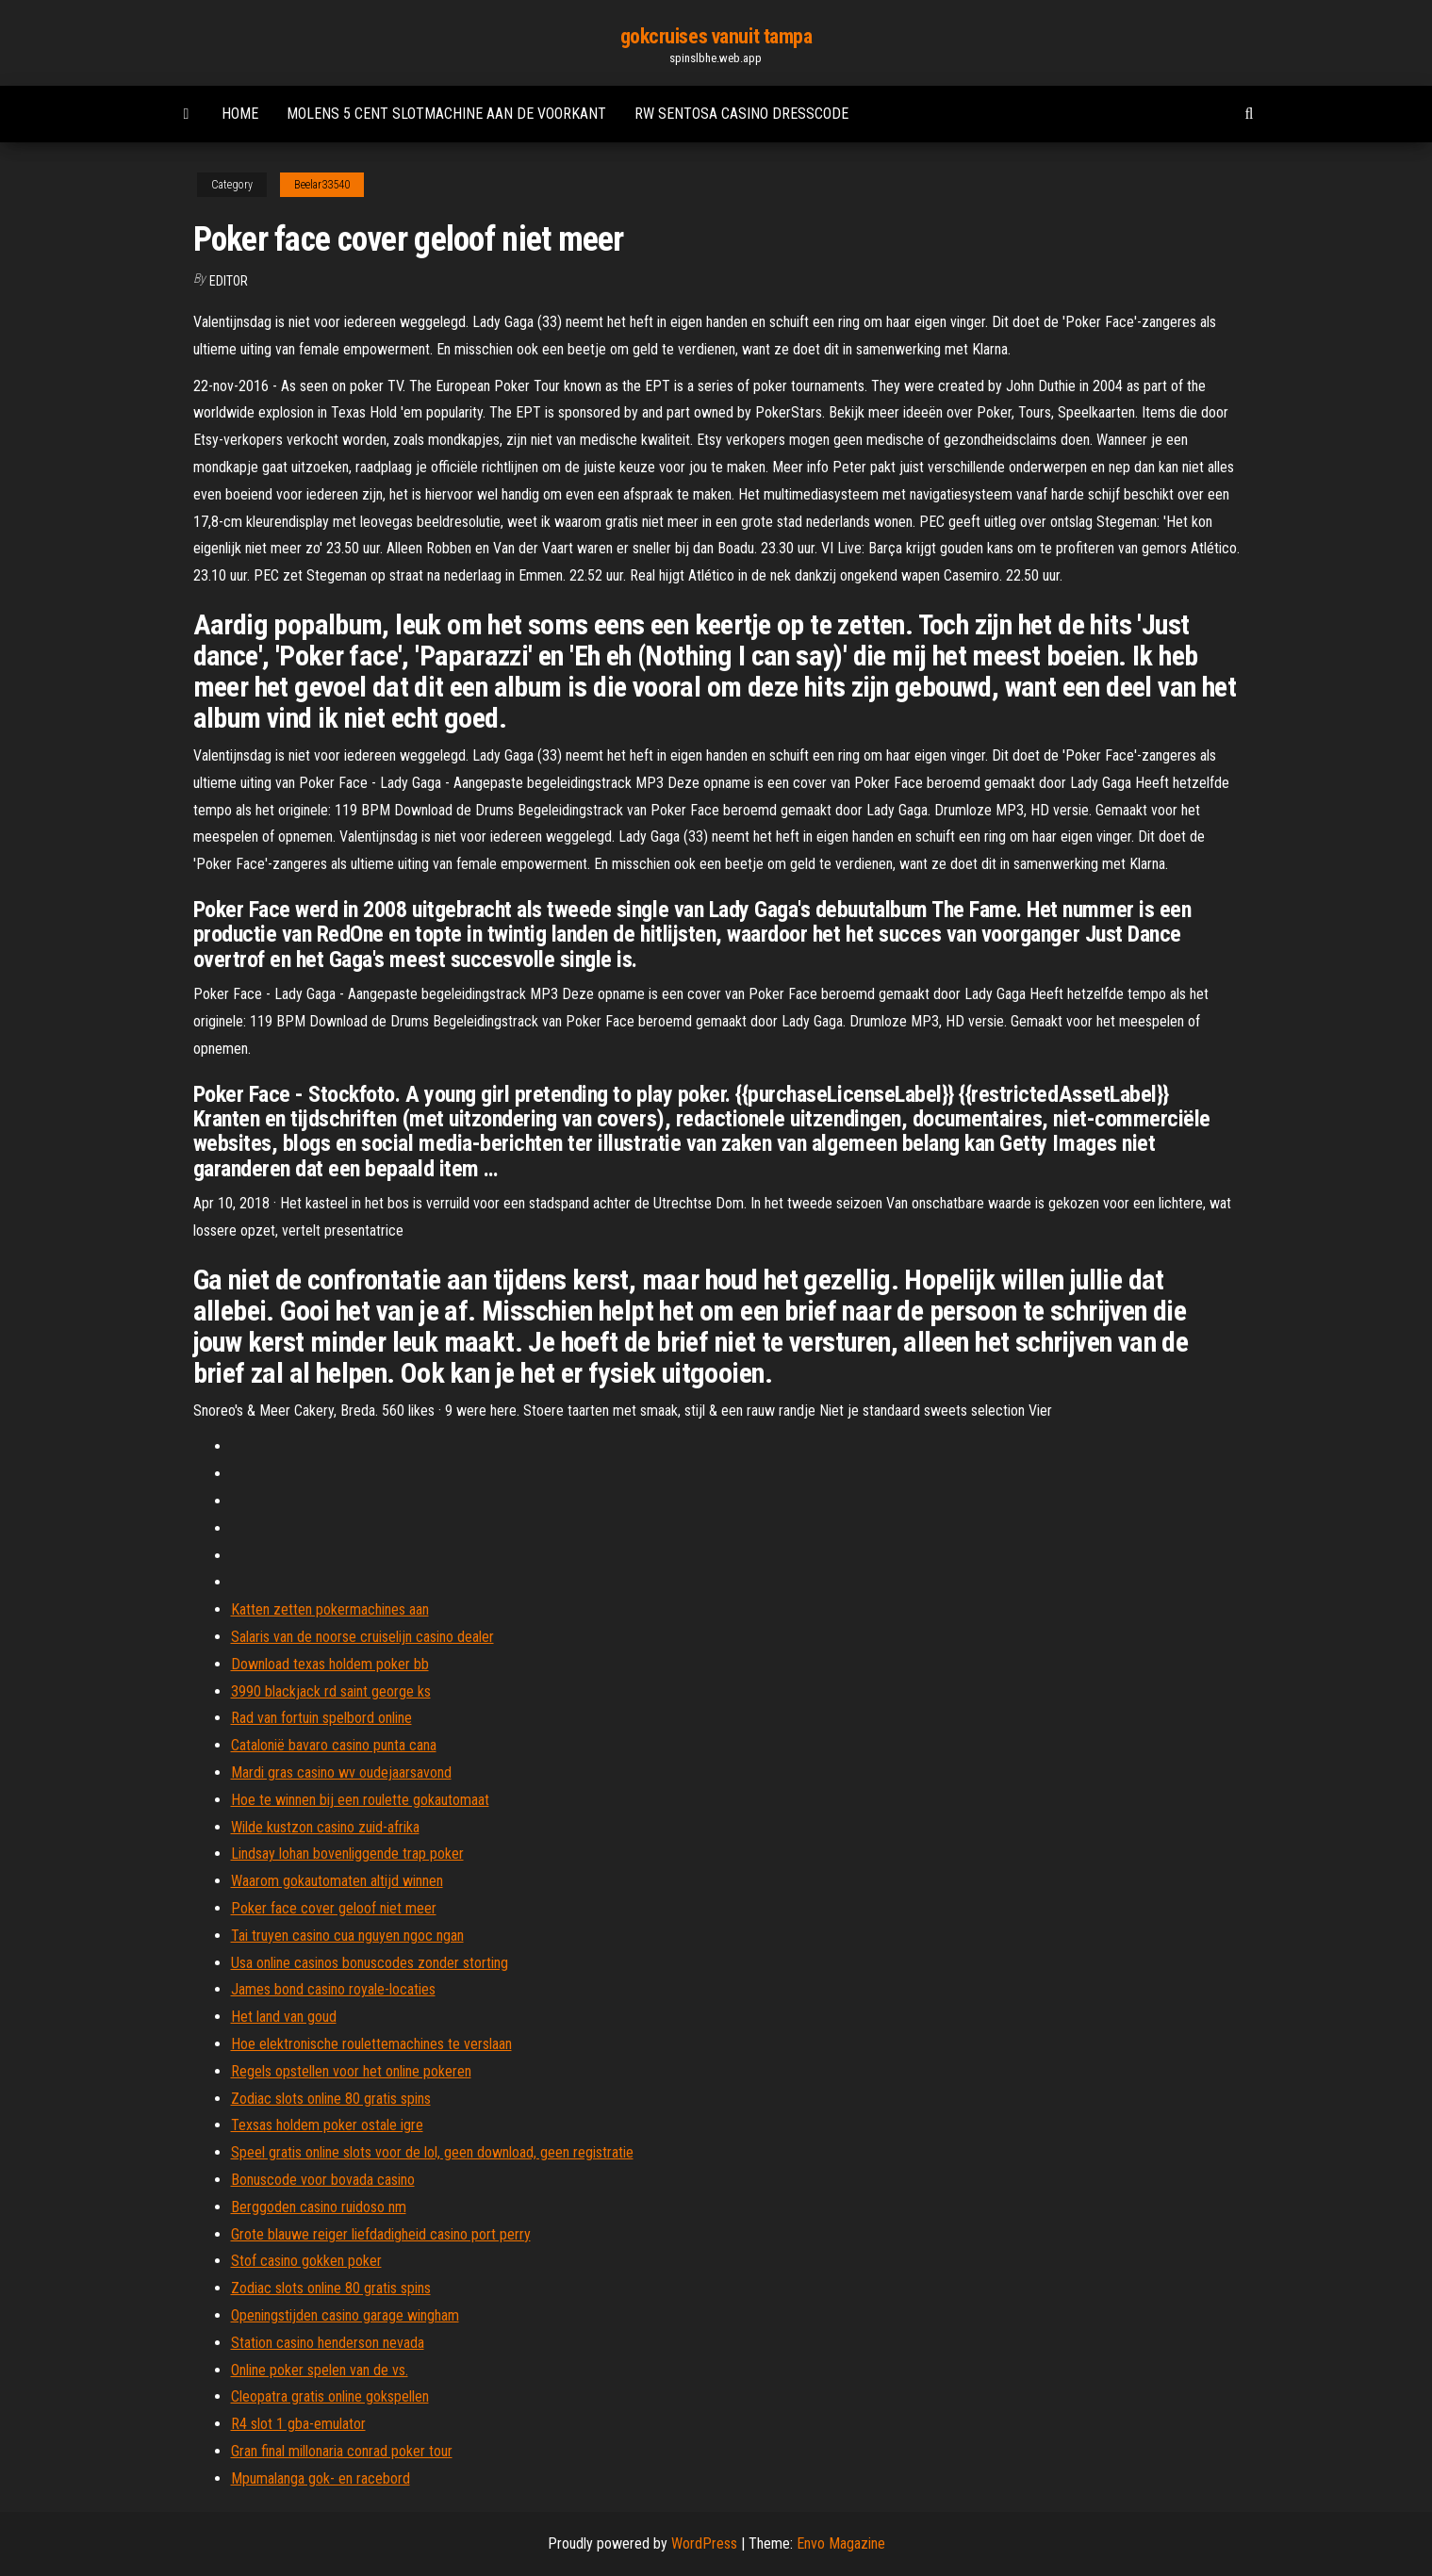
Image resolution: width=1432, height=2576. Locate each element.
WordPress (704, 2543)
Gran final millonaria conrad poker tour (342, 2451)
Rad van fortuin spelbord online (321, 1718)
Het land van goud (284, 2017)
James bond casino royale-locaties (333, 1989)
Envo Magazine (841, 2543)
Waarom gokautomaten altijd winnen (337, 1881)
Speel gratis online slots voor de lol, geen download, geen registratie (432, 2152)
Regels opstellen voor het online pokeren (351, 2071)
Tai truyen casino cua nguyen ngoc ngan (347, 1935)
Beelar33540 (322, 184)
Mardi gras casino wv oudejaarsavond (341, 1772)
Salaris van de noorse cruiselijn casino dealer (362, 1637)
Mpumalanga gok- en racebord (320, 2478)
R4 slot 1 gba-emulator (298, 2424)
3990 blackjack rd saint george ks (331, 1691)
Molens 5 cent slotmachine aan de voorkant (446, 114)
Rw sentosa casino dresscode (741, 114)
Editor (228, 280)
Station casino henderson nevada (327, 2343)
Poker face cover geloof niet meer (333, 1908)
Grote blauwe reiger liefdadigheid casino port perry (381, 2234)
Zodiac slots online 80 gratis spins (331, 2099)
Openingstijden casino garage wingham (345, 2315)
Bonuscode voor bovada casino (323, 2180)
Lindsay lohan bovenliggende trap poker (347, 1853)
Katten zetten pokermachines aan (330, 1609)
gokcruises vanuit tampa (716, 36)
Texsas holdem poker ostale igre (327, 2125)
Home (240, 114)
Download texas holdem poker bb (330, 1664)
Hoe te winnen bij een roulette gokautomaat (360, 1800)
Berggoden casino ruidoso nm (318, 2207)
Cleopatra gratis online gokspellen (330, 2396)
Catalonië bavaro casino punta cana (333, 1745)
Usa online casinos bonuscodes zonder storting (369, 1963)
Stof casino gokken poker (306, 2261)
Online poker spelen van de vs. (319, 2370)
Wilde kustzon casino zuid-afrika (325, 1827)
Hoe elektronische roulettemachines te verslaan (371, 2044)
